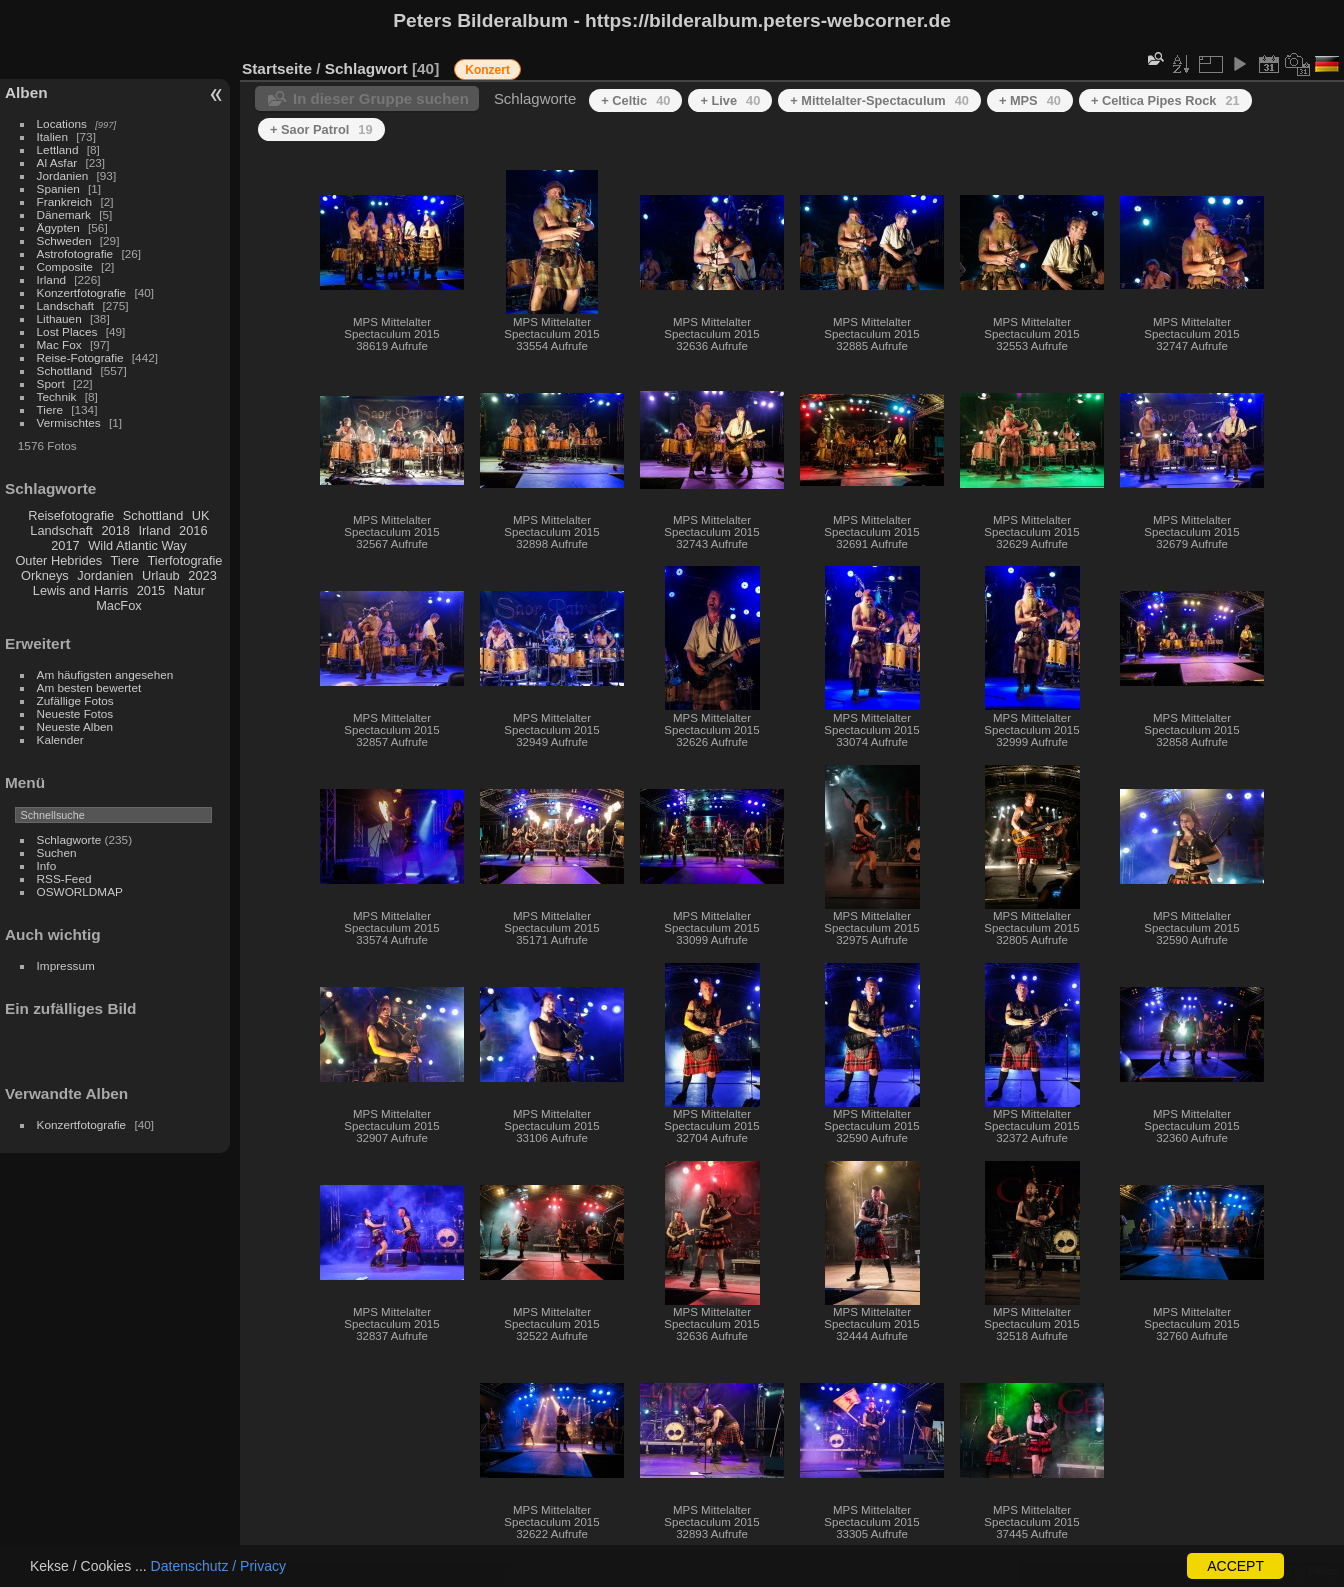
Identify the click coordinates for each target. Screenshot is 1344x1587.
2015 (151, 590)
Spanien (58, 188)
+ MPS (1030, 100)
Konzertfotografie (82, 292)
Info (47, 865)
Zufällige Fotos (75, 700)
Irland (51, 279)
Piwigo (1324, 1571)
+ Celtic (635, 100)
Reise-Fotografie (80, 357)
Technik (57, 396)
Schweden (64, 240)
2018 (115, 530)
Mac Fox (59, 344)
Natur (189, 590)
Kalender (60, 739)
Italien (52, 136)
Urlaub (161, 575)
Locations (62, 123)
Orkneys (45, 575)
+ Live (730, 100)
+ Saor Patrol (321, 129)
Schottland (65, 370)
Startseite (277, 68)
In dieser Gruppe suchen (381, 98)
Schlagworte (69, 839)
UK (201, 515)
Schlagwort (366, 68)
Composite (65, 266)
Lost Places (67, 331)
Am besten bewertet (89, 687)
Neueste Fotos (75, 713)
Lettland (58, 149)
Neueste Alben (75, 726)
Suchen (57, 852)
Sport (51, 383)
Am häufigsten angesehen (105, 674)
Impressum (66, 965)
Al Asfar (57, 162)
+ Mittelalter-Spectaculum (879, 100)
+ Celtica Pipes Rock (1165, 100)
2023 (202, 575)
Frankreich (65, 201)
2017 (65, 545)
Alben (26, 92)
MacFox (119, 605)
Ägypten (58, 227)
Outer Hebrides (58, 560)
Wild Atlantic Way (137, 545)
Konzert (487, 70)
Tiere (50, 409)
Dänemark (64, 214)
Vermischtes (69, 422)
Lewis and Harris (80, 590)
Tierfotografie (185, 560)
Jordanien (63, 175)
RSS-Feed (64, 878)
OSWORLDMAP (80, 891)
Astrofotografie (75, 253)
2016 (193, 530)
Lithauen (59, 318)
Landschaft (66, 305)
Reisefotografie (71, 515)
